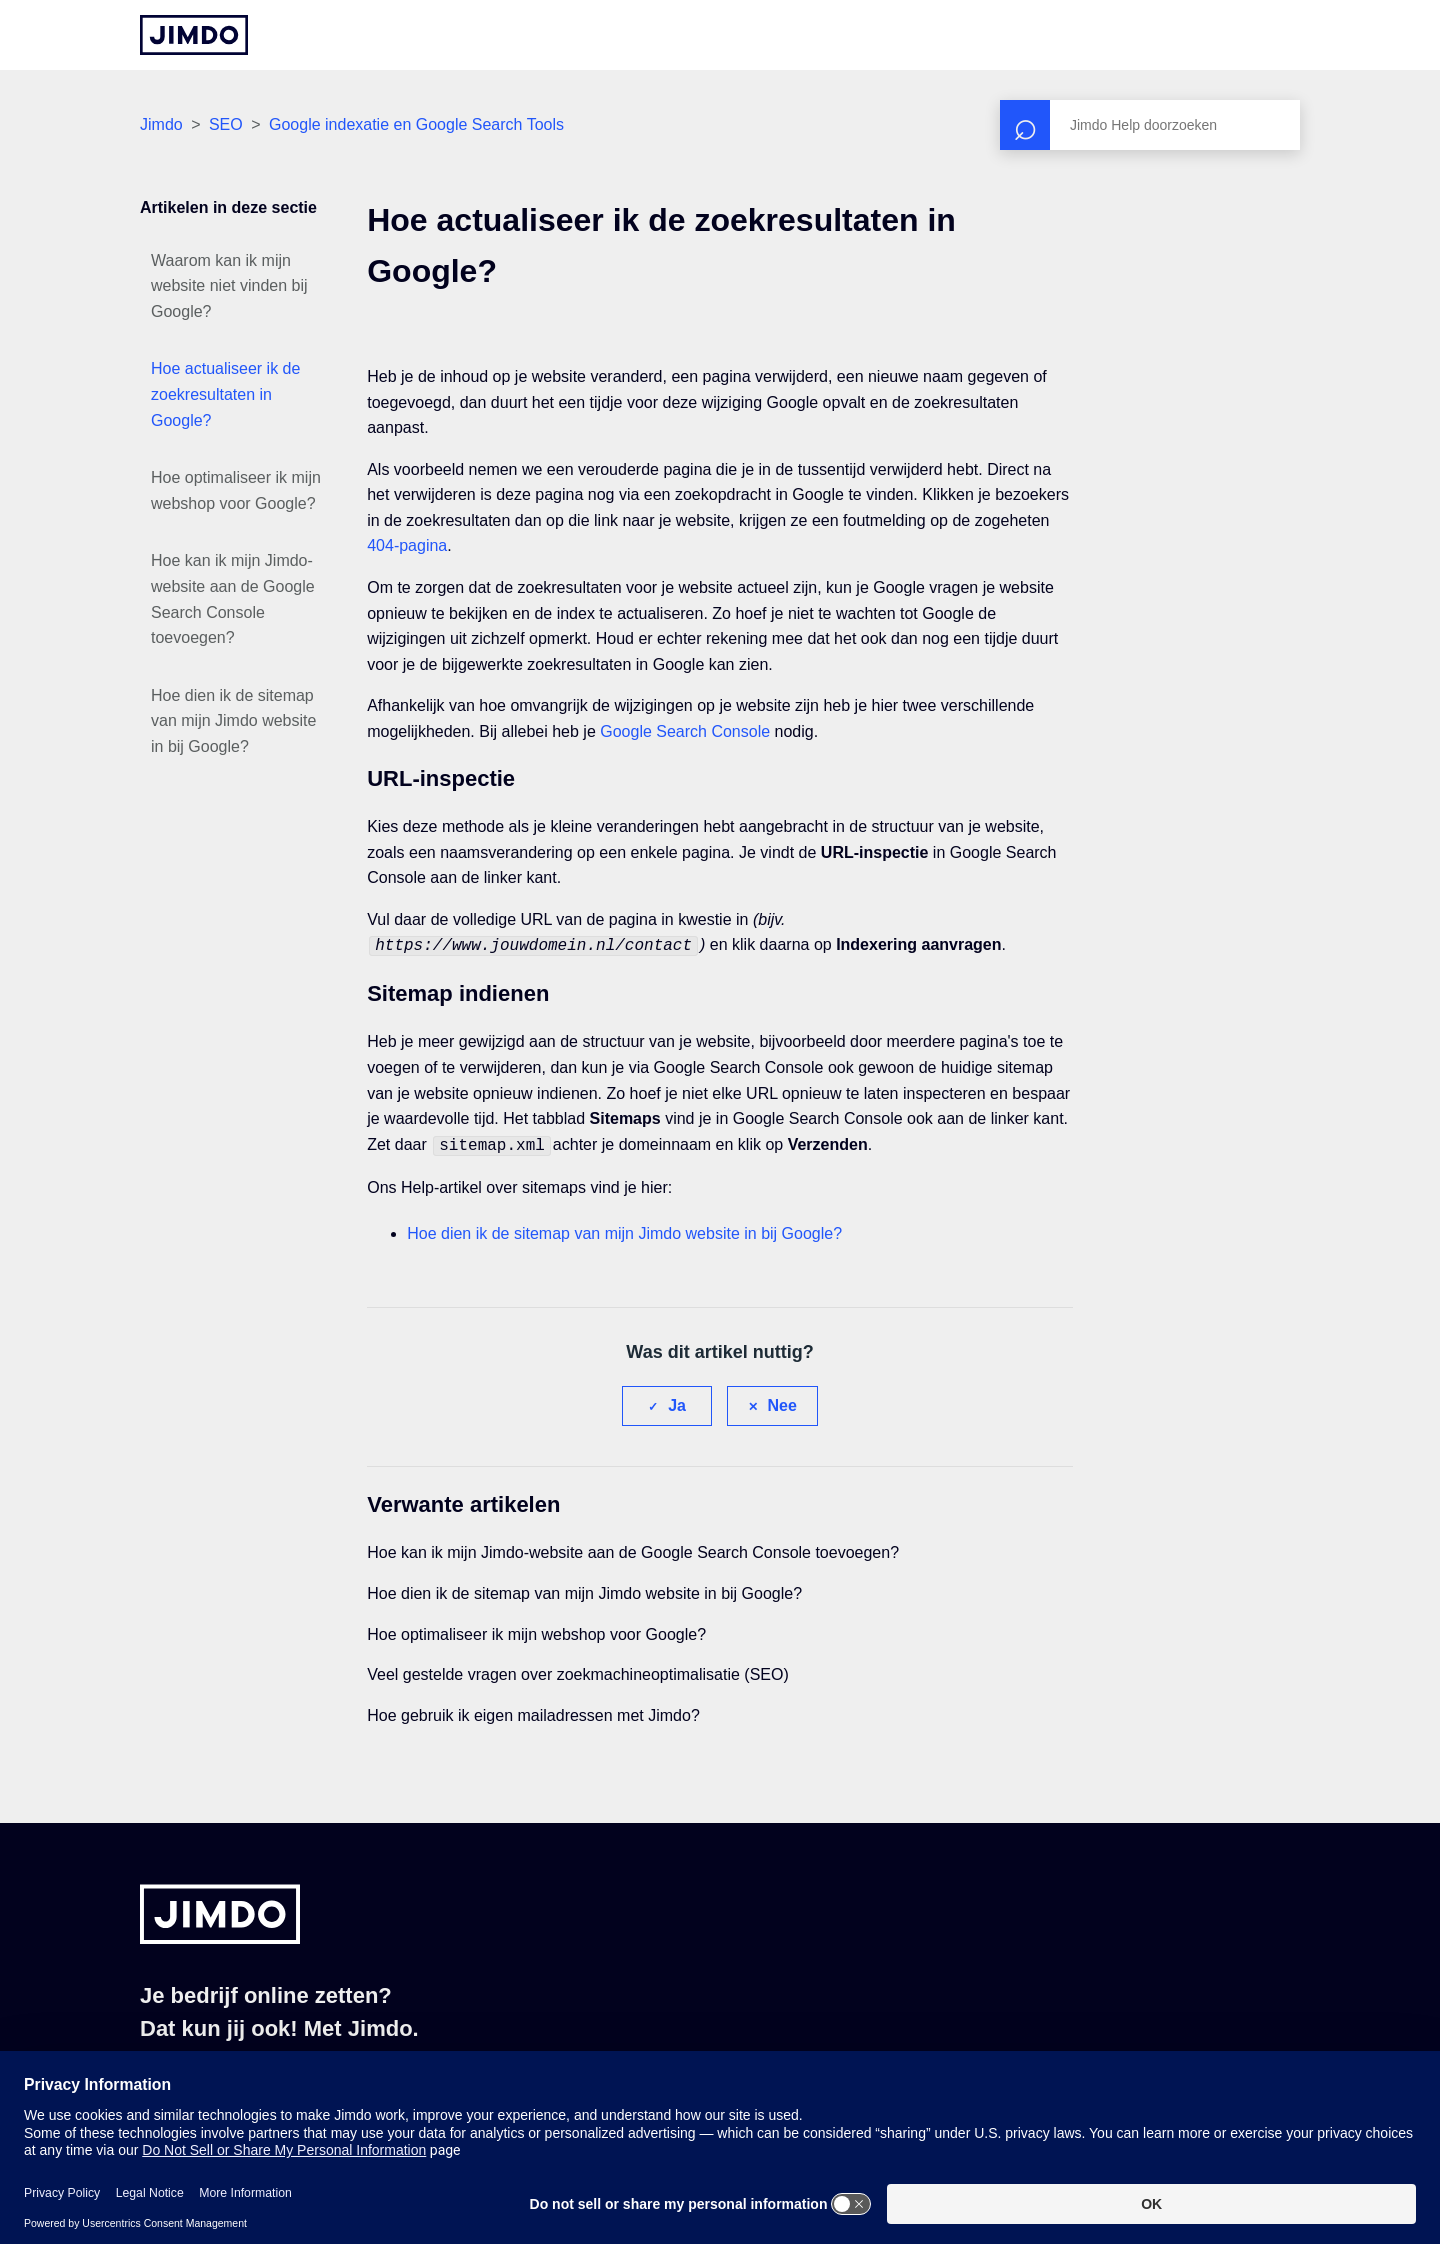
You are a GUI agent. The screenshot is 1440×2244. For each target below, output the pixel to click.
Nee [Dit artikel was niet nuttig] (782, 1401)
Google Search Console (685, 731)
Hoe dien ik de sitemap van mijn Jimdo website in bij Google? (233, 721)
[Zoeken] (1150, 125)
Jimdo (161, 124)
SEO (226, 124)
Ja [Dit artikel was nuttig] (677, 1401)
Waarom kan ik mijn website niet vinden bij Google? (229, 286)
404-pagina (407, 545)
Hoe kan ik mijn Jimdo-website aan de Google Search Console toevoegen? (233, 599)
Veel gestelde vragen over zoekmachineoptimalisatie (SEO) (578, 1670)
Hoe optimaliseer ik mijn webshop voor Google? (236, 490)
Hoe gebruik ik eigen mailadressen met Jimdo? (533, 1711)
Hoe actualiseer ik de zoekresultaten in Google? (225, 394)
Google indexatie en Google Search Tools (416, 124)
